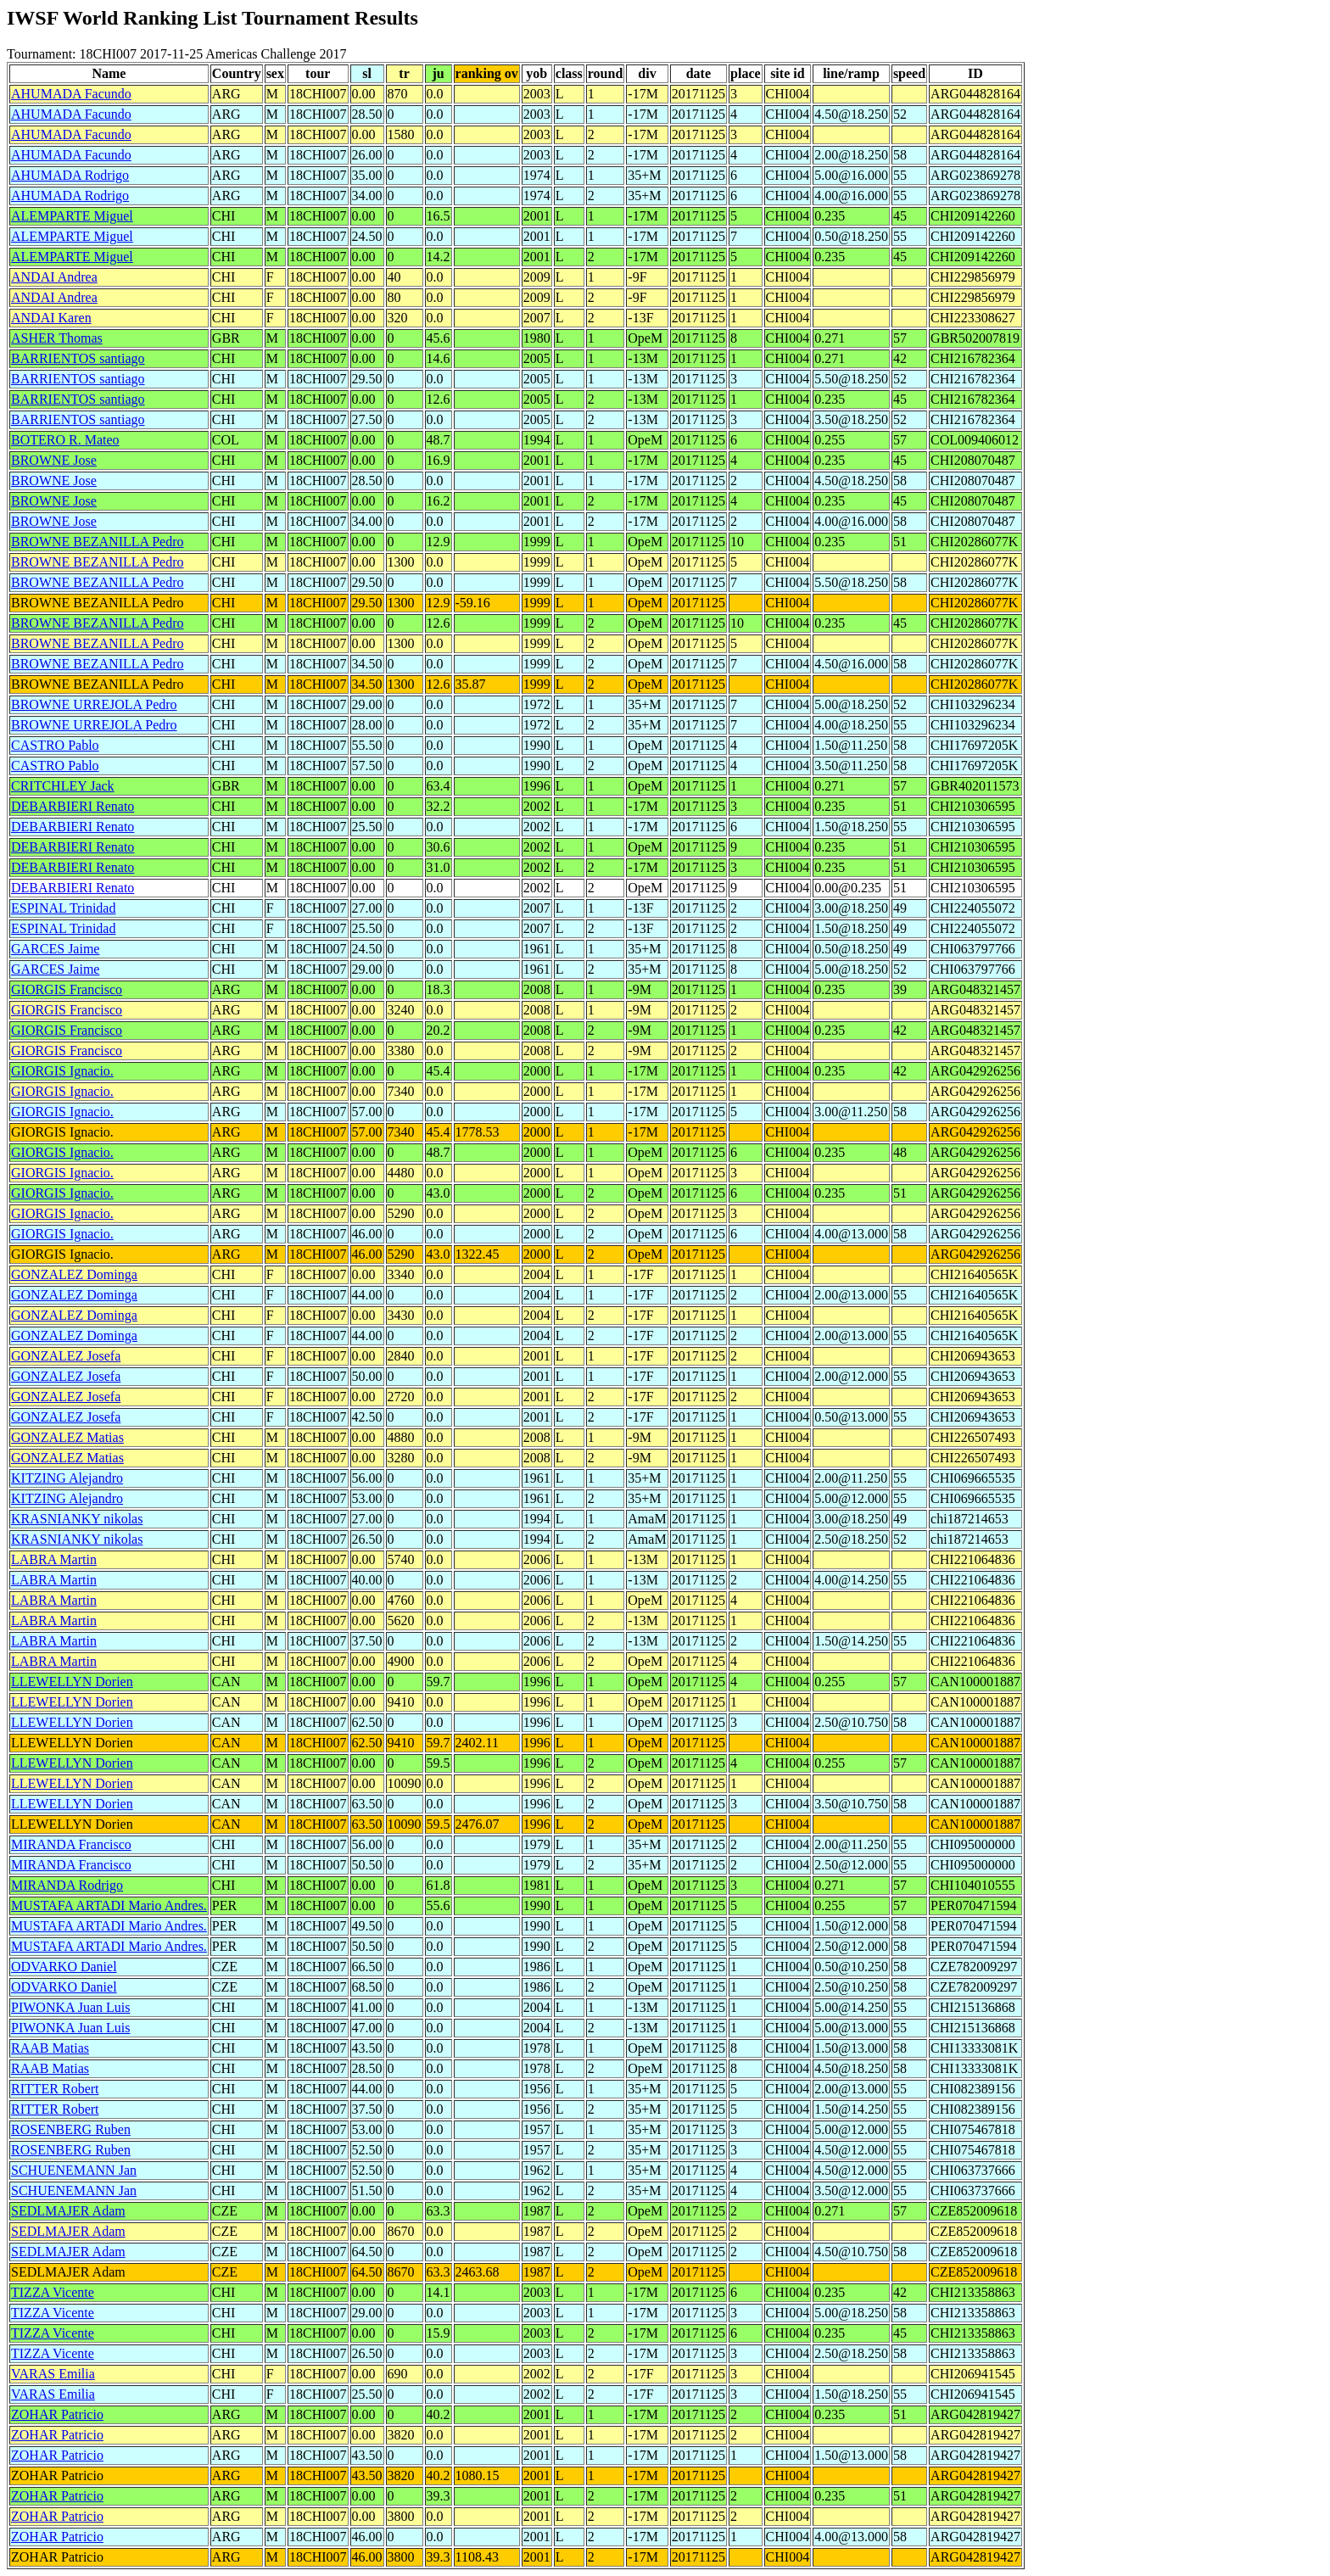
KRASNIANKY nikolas (76, 1519)
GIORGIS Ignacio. (62, 1071)
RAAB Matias (50, 2048)
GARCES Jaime (55, 949)
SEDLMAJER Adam (68, 2211)
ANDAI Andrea (54, 277)
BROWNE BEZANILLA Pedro (97, 541)
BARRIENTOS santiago (77, 358)
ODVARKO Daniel (64, 1966)
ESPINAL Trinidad (63, 908)
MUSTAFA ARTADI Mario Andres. (109, 1905)
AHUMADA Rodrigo (70, 175)
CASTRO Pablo (55, 745)
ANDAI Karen (51, 317)
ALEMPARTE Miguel (72, 216)
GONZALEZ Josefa (65, 1356)
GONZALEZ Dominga (74, 1274)
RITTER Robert (55, 2088)
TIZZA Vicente (52, 2292)
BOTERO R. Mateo (65, 440)
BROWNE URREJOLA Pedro (94, 704)
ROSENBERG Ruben (71, 2129)
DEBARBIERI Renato (72, 806)
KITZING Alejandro (67, 1478)
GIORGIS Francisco (66, 989)
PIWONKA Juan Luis (70, 2007)
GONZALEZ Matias (67, 1437)
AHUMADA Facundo (71, 94)
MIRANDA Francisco (71, 1844)
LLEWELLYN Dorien (72, 1681)
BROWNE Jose (54, 460)
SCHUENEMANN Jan (74, 2170)
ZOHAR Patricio (57, 2414)
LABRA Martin (54, 1559)
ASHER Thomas (57, 338)
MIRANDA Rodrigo (67, 1885)
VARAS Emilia (53, 2373)
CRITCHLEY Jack (63, 786)
